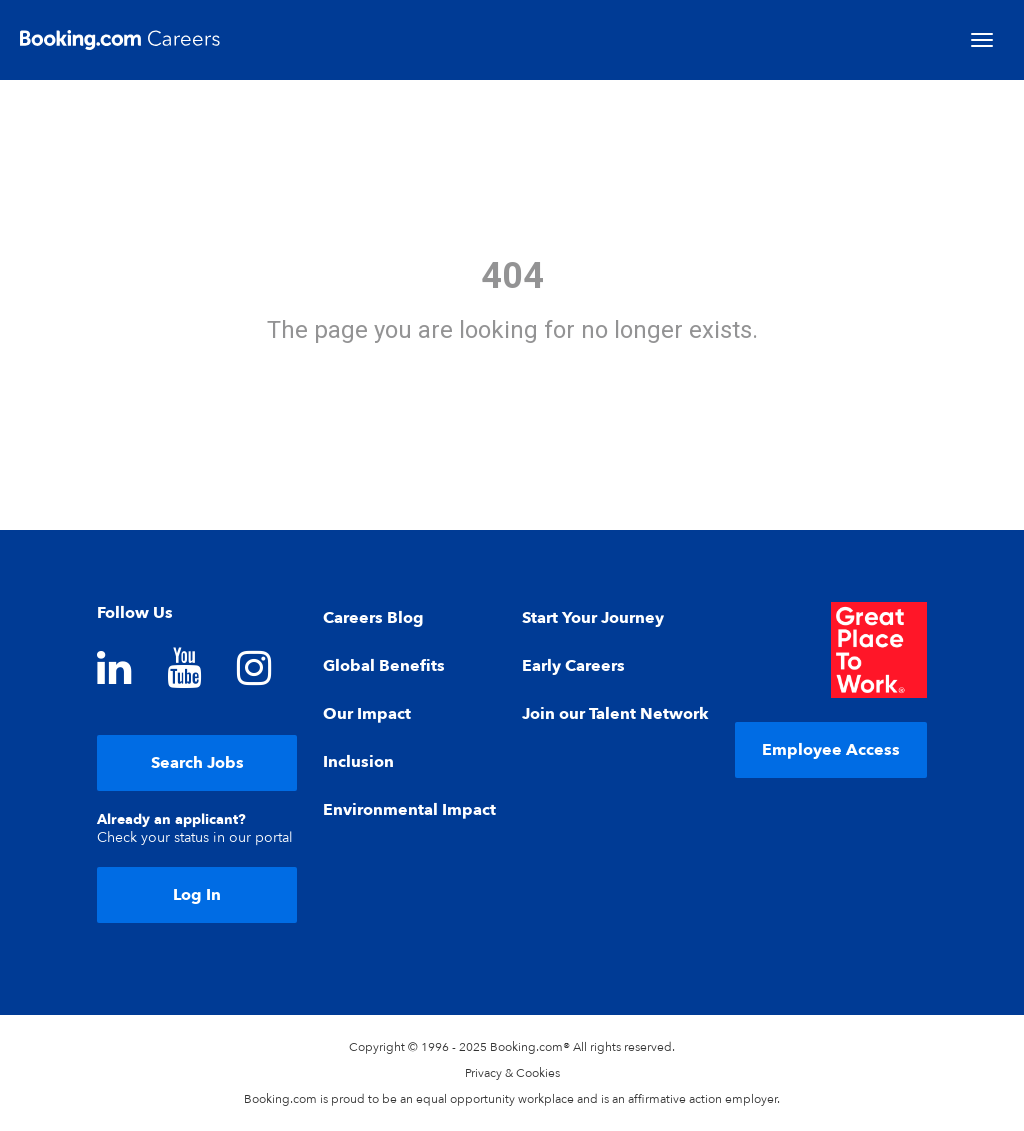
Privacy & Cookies (512, 1073)
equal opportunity (465, 1099)
